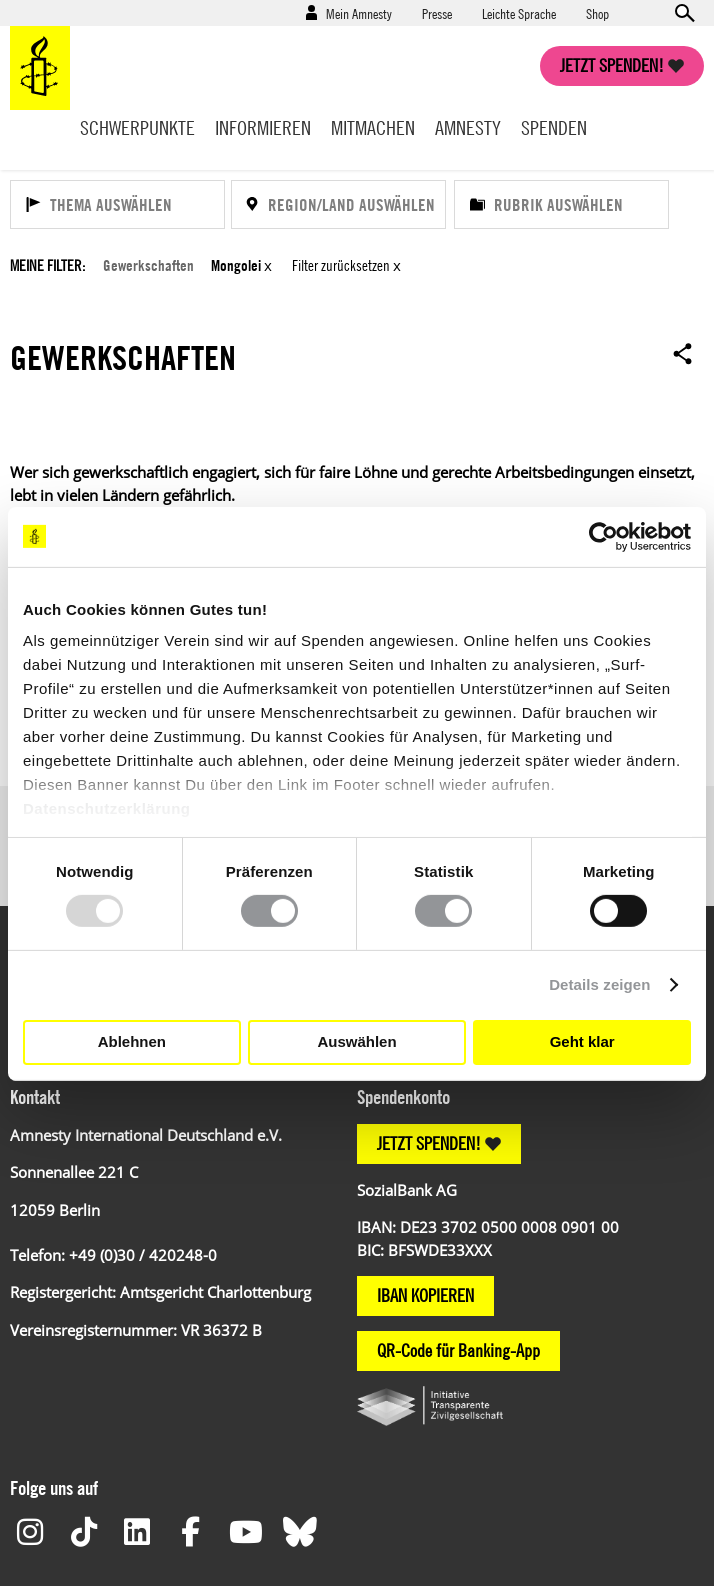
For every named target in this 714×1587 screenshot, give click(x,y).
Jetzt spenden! (612, 65)
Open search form (684, 13)
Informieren (263, 127)
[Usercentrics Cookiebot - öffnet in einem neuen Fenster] (603, 536)
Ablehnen (132, 1041)
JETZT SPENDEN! (429, 1143)
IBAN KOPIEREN (425, 1295)
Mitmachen (373, 127)
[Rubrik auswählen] (561, 204)
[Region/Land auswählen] (338, 204)
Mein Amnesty (359, 13)
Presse (437, 13)
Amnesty (468, 127)
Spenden (554, 127)
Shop (597, 13)
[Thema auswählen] (117, 204)
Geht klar (582, 1041)
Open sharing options (683, 353)
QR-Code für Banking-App (458, 1350)
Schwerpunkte (137, 127)
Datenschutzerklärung (107, 808)
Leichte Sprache (519, 13)
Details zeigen (599, 984)
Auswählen (356, 1041)
